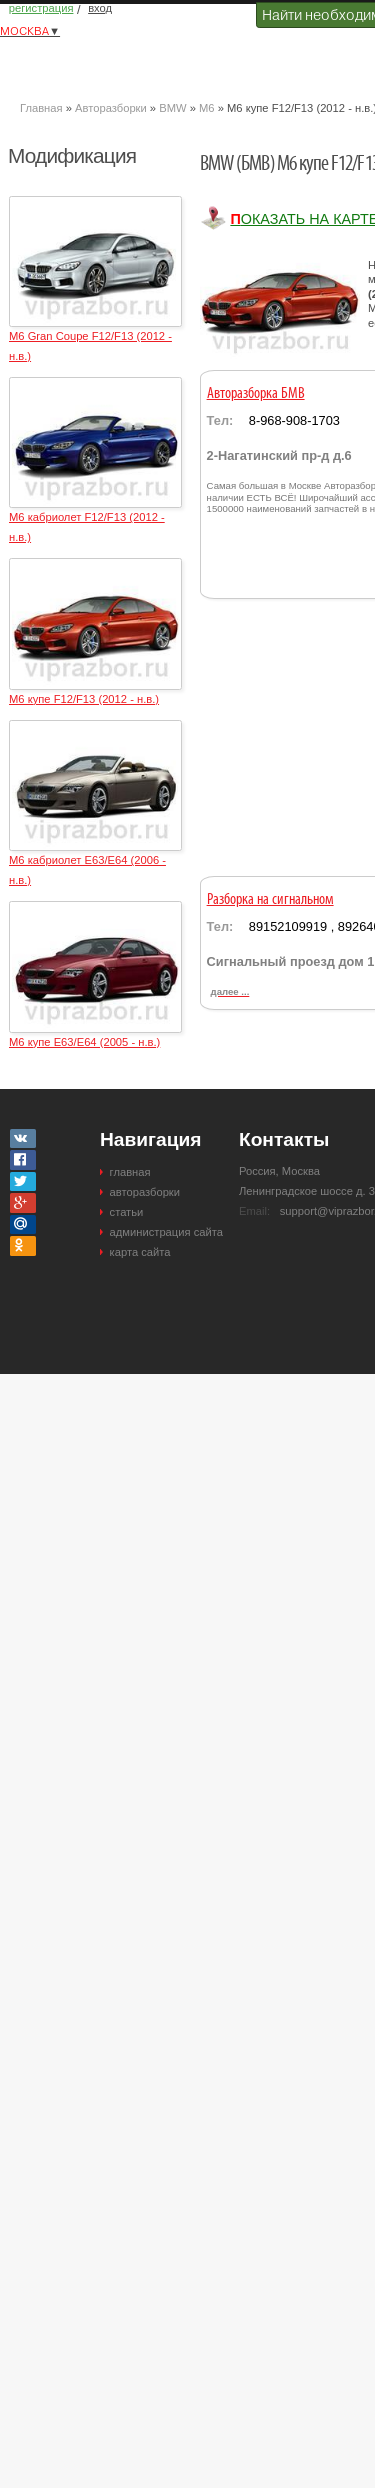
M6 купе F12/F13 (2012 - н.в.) (84, 699)
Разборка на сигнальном (270, 900)
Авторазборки (111, 108)
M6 (207, 108)
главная (130, 1172)
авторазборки (145, 1192)
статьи (127, 1212)
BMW (172, 108)
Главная (41, 108)
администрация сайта (166, 1232)
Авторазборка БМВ (256, 394)
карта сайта (140, 1252)
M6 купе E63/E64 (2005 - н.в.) (84, 1042)
